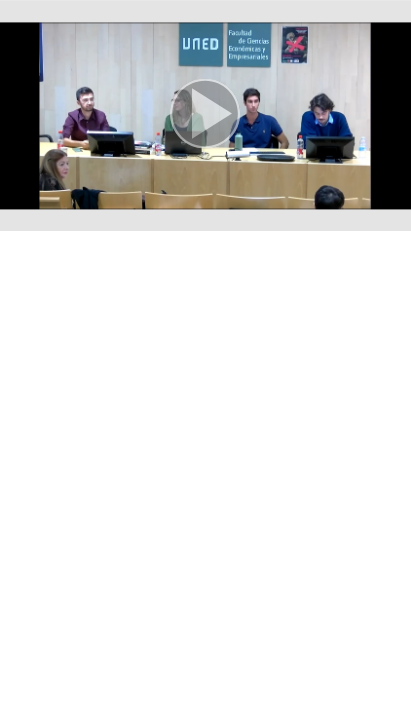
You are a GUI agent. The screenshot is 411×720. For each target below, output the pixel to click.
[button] (205, 115)
